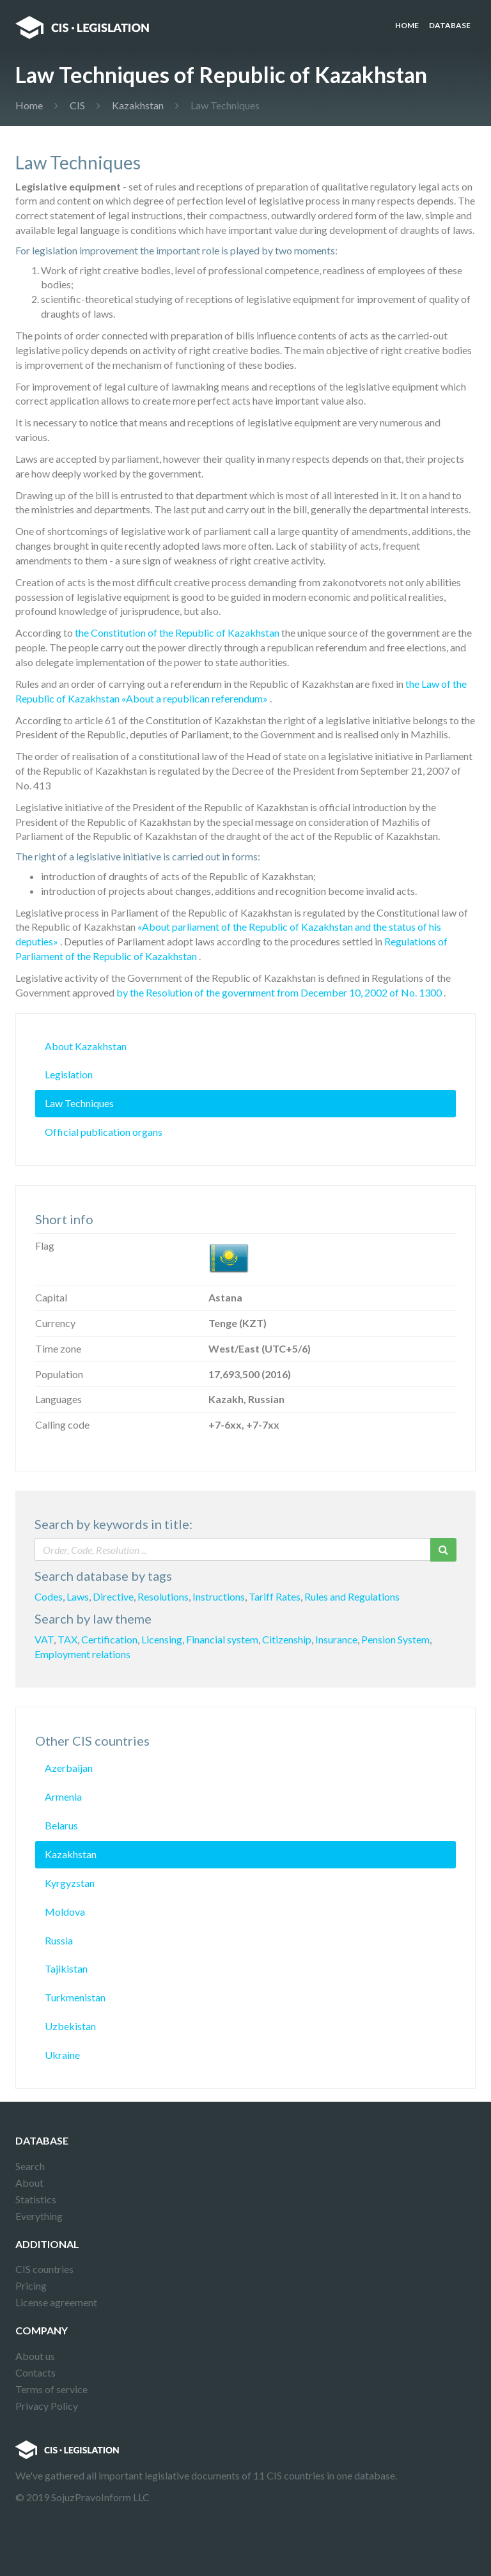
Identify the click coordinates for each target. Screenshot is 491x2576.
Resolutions (163, 1596)
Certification (109, 1639)
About (29, 2182)
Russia (59, 1940)
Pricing (31, 2285)
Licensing (161, 1639)
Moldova (65, 1911)
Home (407, 25)
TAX (67, 1639)
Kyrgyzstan (70, 1883)
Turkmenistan (75, 1997)
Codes (49, 1596)
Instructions (218, 1596)
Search (30, 2166)
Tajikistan (66, 1968)
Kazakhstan (138, 105)
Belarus (61, 1825)
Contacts (35, 2372)
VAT (44, 1639)
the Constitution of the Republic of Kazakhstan (177, 632)
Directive (113, 1596)
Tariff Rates (274, 1596)
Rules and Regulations (352, 1596)
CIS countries (44, 2269)
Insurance (336, 1639)
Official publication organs (103, 1132)
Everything (39, 2216)
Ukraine (62, 2055)
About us (35, 2356)
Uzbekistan (70, 2026)
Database (450, 25)
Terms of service (51, 2389)
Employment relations (82, 1654)
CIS (77, 105)
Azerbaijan (69, 1768)
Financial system (222, 1639)
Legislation (69, 1074)
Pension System (395, 1639)
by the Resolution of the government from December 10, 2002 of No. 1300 (279, 992)
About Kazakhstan (86, 1046)
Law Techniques (79, 1103)
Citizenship (286, 1639)
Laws (77, 1596)
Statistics (35, 2199)
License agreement (56, 2302)
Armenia (63, 1796)
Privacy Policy (46, 2406)
